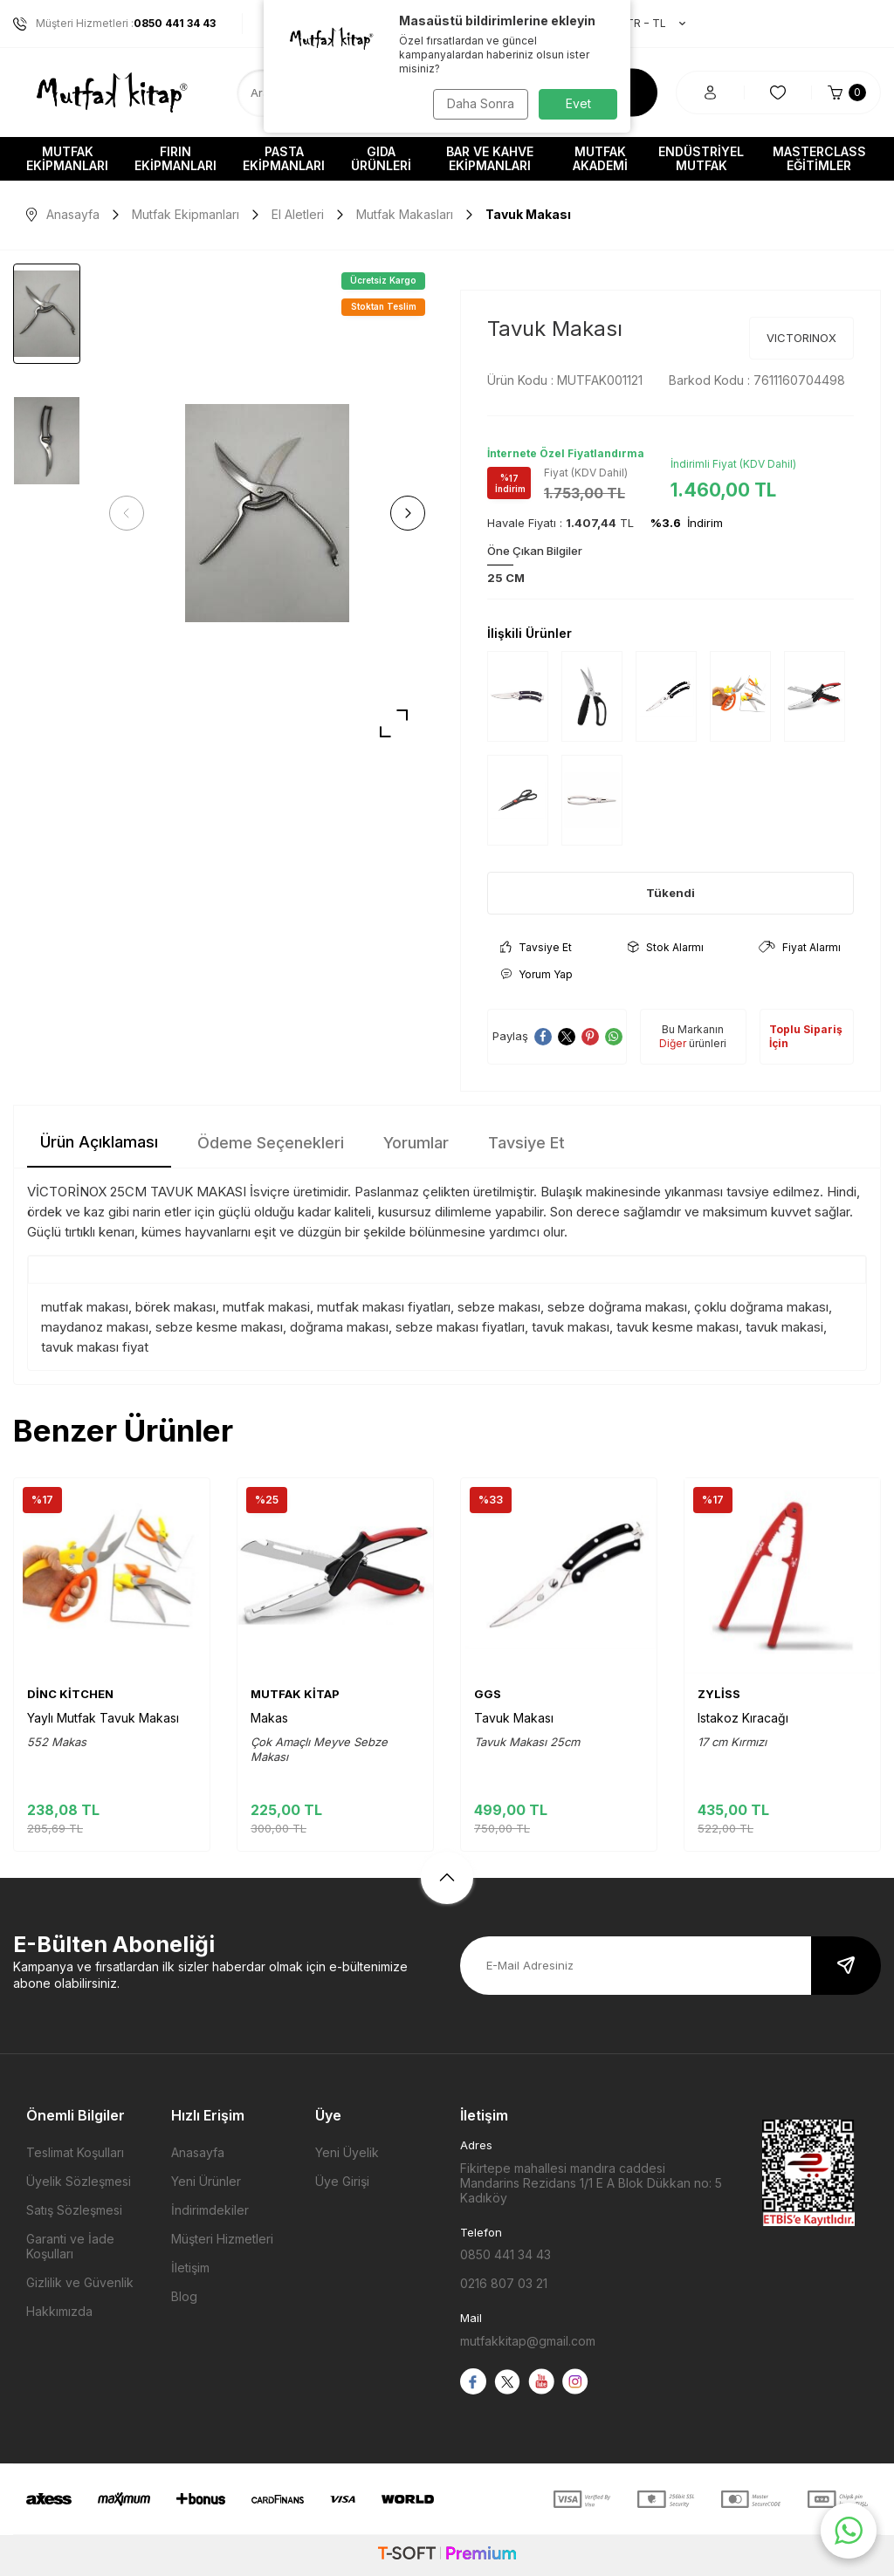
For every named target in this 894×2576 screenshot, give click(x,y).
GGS (487, 1694)
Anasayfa (63, 214)
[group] (267, 514)
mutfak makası (84, 1306)
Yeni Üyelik (347, 2152)
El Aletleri (298, 214)
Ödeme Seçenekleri (270, 1143)
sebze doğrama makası (617, 1306)
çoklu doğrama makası (761, 1306)
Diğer (672, 1043)
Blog (184, 2296)
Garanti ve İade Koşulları (70, 2246)
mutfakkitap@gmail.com (527, 2340)
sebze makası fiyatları (460, 1327)
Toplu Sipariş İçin (805, 1036)
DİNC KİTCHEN (70, 1694)
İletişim (190, 2267)
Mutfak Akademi (600, 158)
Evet (578, 103)
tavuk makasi (784, 1327)
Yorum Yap (536, 974)
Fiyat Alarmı (800, 947)
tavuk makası (570, 1327)
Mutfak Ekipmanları (67, 158)
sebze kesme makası (219, 1327)
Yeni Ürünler (206, 2181)
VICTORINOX (801, 338)
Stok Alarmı (666, 947)
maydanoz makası (94, 1327)
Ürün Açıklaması (99, 1142)
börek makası (175, 1306)
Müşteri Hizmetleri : (114, 24)
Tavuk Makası (514, 1717)
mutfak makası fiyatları (383, 1306)
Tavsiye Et (536, 947)
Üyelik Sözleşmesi (78, 2181)
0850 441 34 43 (505, 2254)
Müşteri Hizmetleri (222, 2238)
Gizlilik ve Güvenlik (80, 2282)
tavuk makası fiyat (94, 1347)
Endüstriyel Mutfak (701, 158)
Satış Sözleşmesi (74, 2210)
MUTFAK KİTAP (295, 1694)
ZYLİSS (719, 1694)
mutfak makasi (266, 1306)
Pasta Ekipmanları (284, 158)
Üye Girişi (342, 2181)
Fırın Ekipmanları (175, 158)
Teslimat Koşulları (75, 2152)
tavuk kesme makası (677, 1327)
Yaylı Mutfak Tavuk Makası (103, 1717)
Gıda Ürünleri (381, 158)
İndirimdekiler (210, 2210)
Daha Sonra (478, 103)
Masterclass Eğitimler (819, 158)
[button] (130, 513)
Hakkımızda (59, 2311)
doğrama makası (339, 1327)
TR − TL (647, 24)
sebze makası (498, 1306)
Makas (269, 1717)
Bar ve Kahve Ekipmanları (489, 158)
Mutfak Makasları (404, 214)
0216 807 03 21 (503, 2283)
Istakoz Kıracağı (743, 1717)
